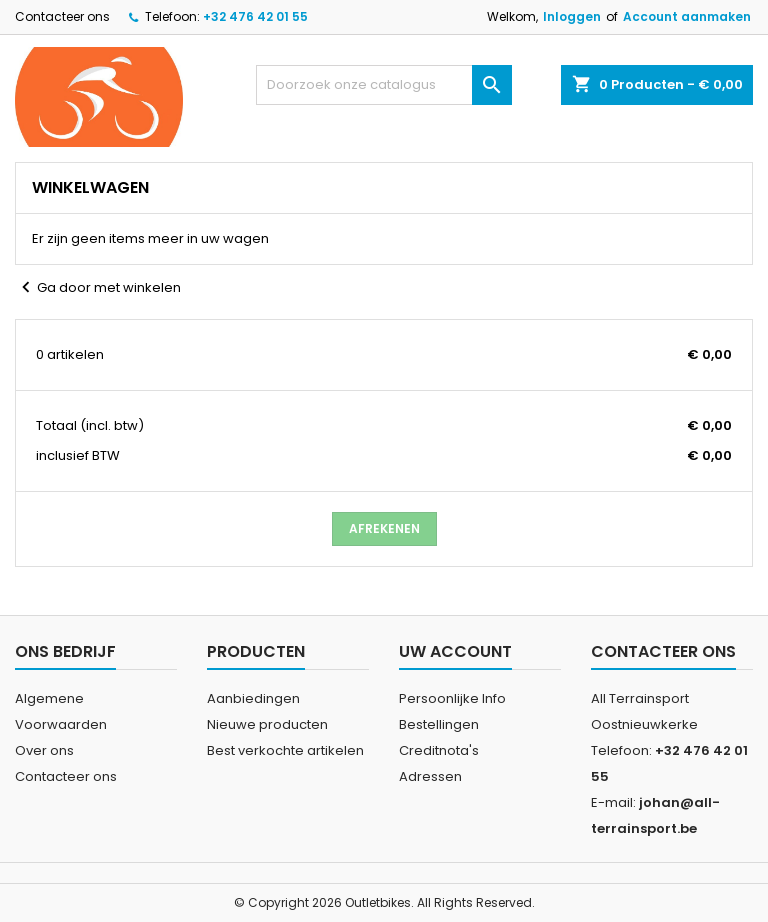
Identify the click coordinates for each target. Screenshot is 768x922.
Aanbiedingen (253, 698)
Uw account (455, 651)
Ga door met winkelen (98, 288)
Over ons (44, 750)
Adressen (430, 776)
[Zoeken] (384, 85)
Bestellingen (439, 724)
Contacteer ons (62, 16)
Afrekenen (384, 528)
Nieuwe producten (267, 724)
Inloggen (572, 16)
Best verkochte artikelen (285, 750)
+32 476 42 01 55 (255, 16)
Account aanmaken (687, 16)
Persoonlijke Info (452, 698)
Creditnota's (439, 750)
